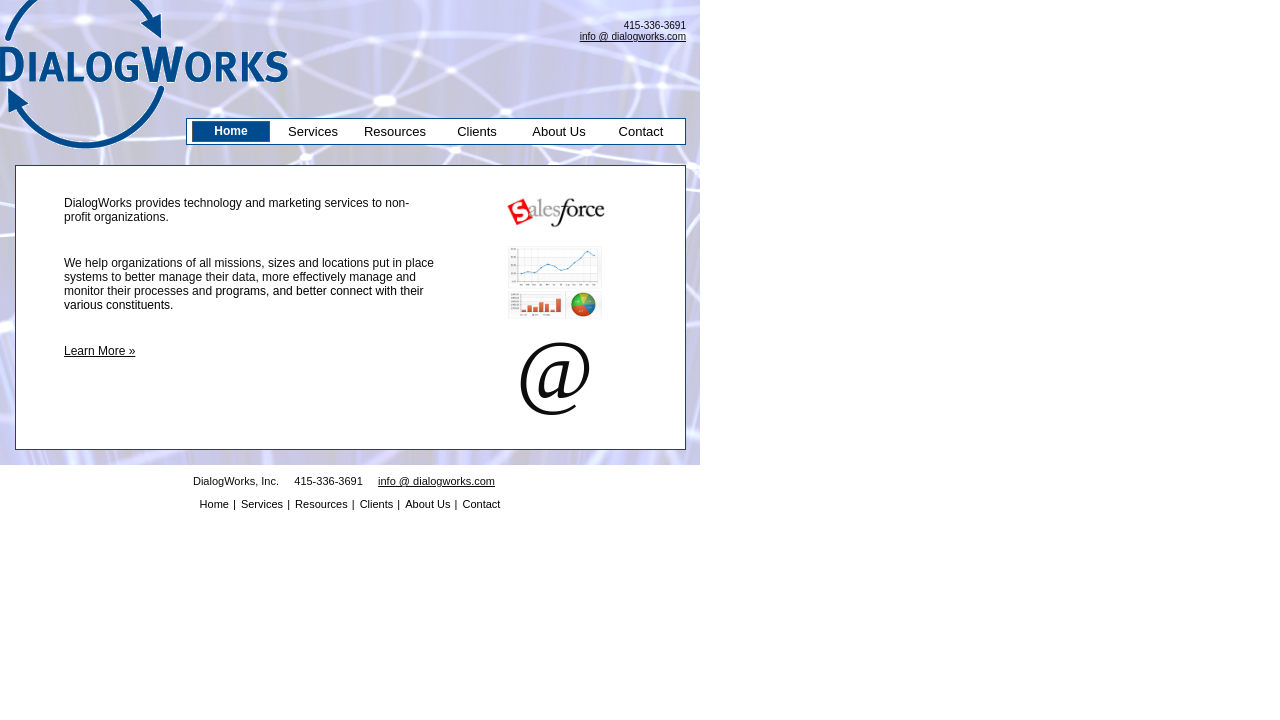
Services (313, 131)
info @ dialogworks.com (633, 36)
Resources (395, 131)
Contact (641, 131)
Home (230, 131)
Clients (477, 131)
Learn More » (99, 351)
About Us (558, 131)
